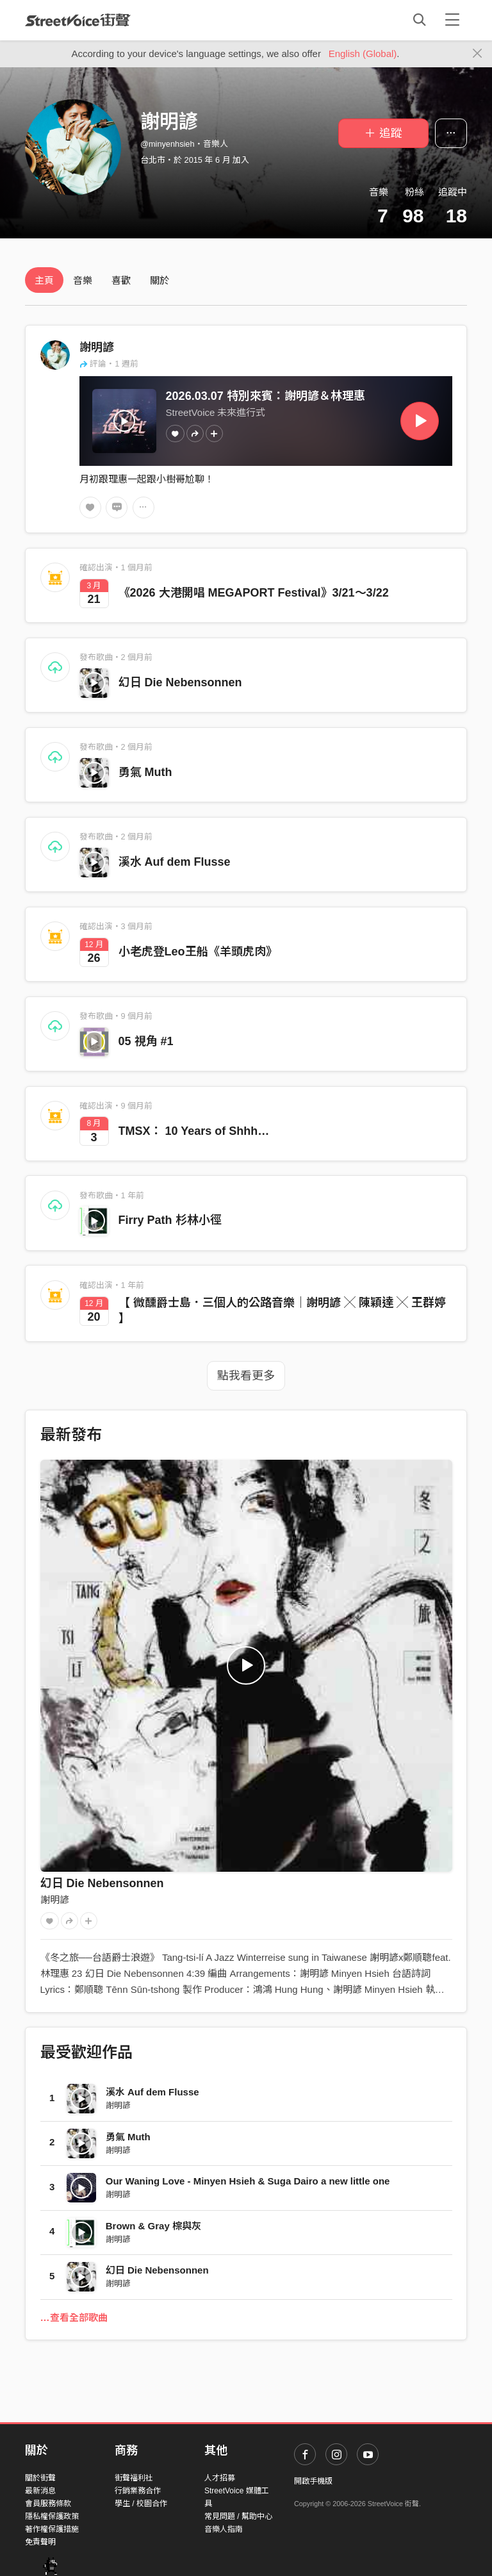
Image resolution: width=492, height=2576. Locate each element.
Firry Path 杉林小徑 (170, 1220)
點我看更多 (246, 1375)
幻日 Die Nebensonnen (180, 682)
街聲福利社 (134, 2477)
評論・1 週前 (108, 363)
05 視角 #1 (146, 1041)
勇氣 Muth (145, 772)
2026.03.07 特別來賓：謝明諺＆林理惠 (265, 396)
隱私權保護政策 (52, 2516)
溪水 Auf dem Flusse (175, 861)
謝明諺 (96, 347)
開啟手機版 (313, 2481)
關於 (159, 280)
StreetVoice (78, 19)
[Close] (477, 54)
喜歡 (121, 280)
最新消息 (40, 2490)
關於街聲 (40, 2477)
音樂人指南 (223, 2529)
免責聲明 (40, 2542)
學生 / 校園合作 (141, 2503)
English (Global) (363, 53)
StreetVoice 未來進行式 (216, 412)
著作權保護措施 (52, 2529)
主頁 (44, 280)
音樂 (82, 280)
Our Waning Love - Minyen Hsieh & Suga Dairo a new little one (248, 2181)
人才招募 (219, 2477)
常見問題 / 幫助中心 (238, 2516)
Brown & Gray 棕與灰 (153, 2225)
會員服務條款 (48, 2503)
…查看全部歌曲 (74, 2317)
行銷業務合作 (138, 2490)
